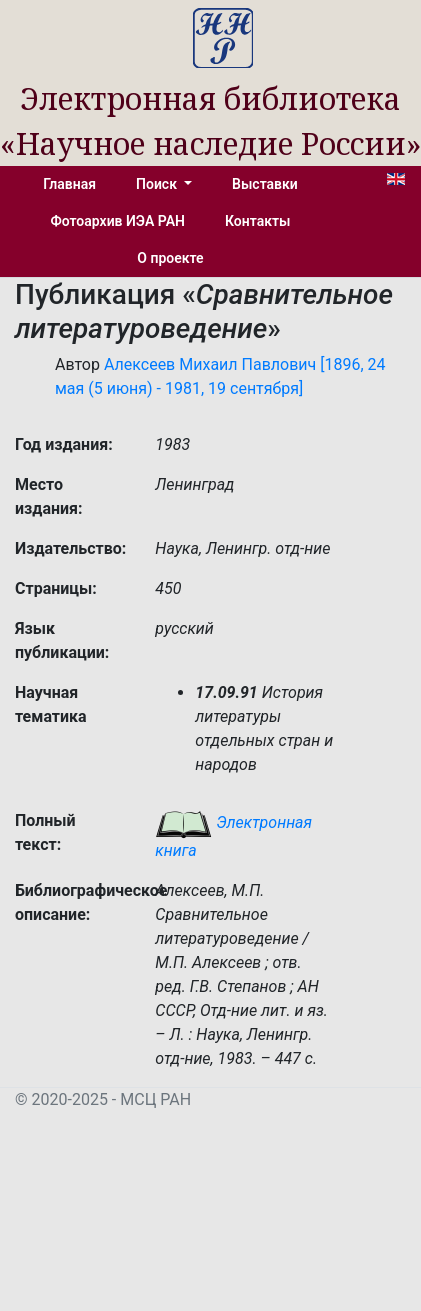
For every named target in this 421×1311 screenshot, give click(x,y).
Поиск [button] (158, 184)
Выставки (265, 184)
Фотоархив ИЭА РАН (118, 221)
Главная (69, 184)
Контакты (257, 221)
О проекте (170, 258)
